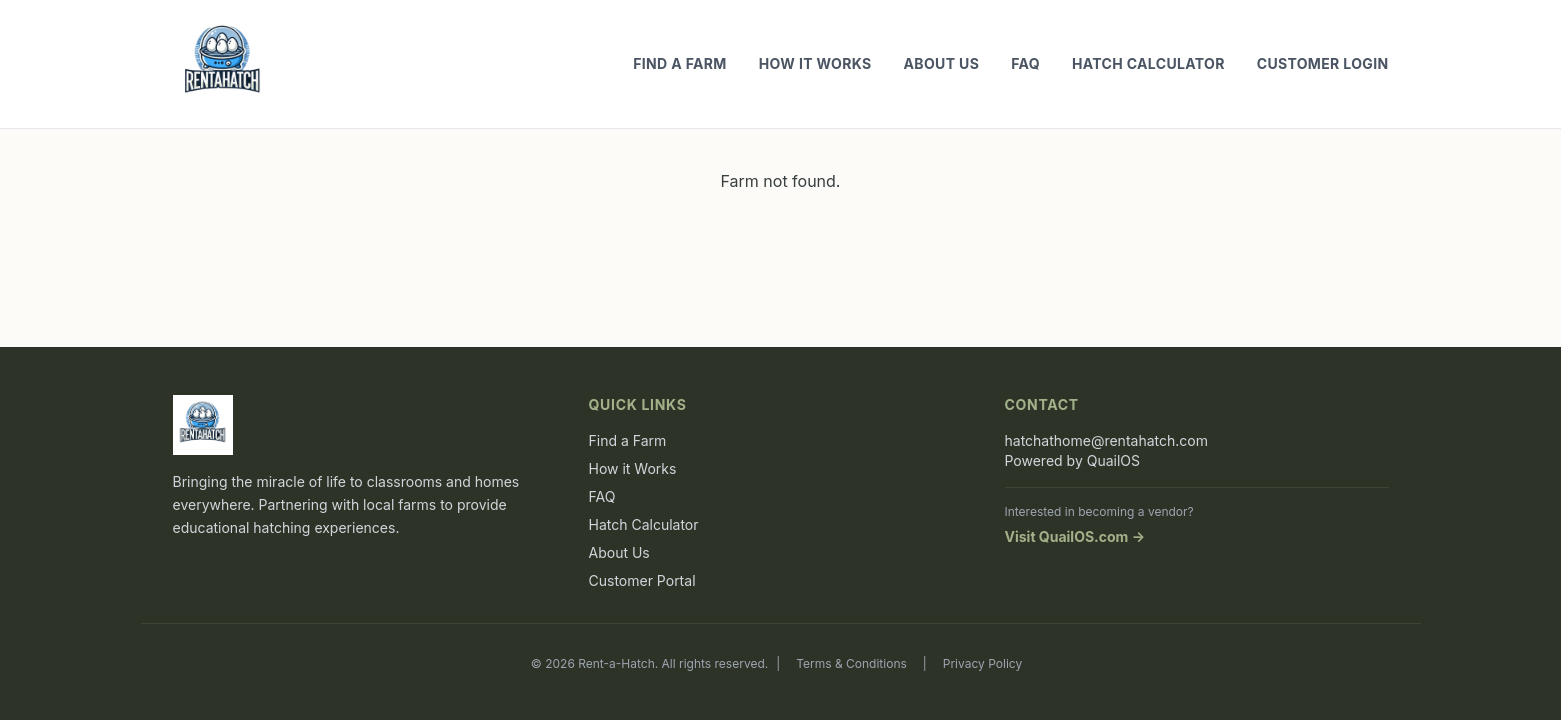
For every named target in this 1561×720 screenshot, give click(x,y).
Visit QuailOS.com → (1075, 536)
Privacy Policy (982, 663)
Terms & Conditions (851, 663)
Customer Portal (642, 580)
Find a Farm (680, 63)
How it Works (815, 63)
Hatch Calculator (1148, 63)
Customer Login (1323, 63)
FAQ (1025, 63)
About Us (942, 63)
